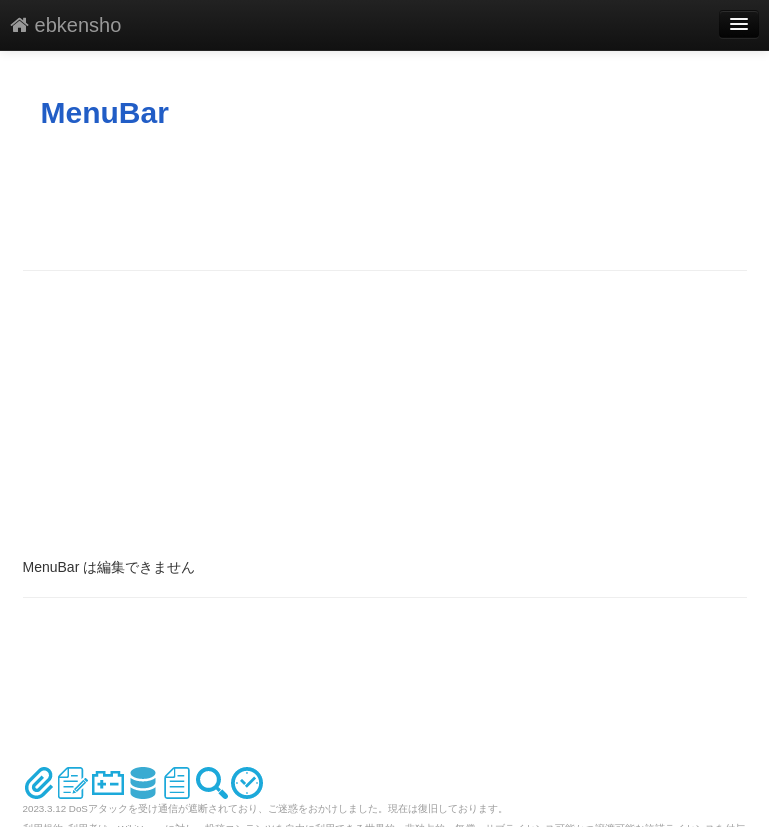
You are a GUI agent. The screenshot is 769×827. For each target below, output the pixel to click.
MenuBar (105, 112)
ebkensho (65, 25)
